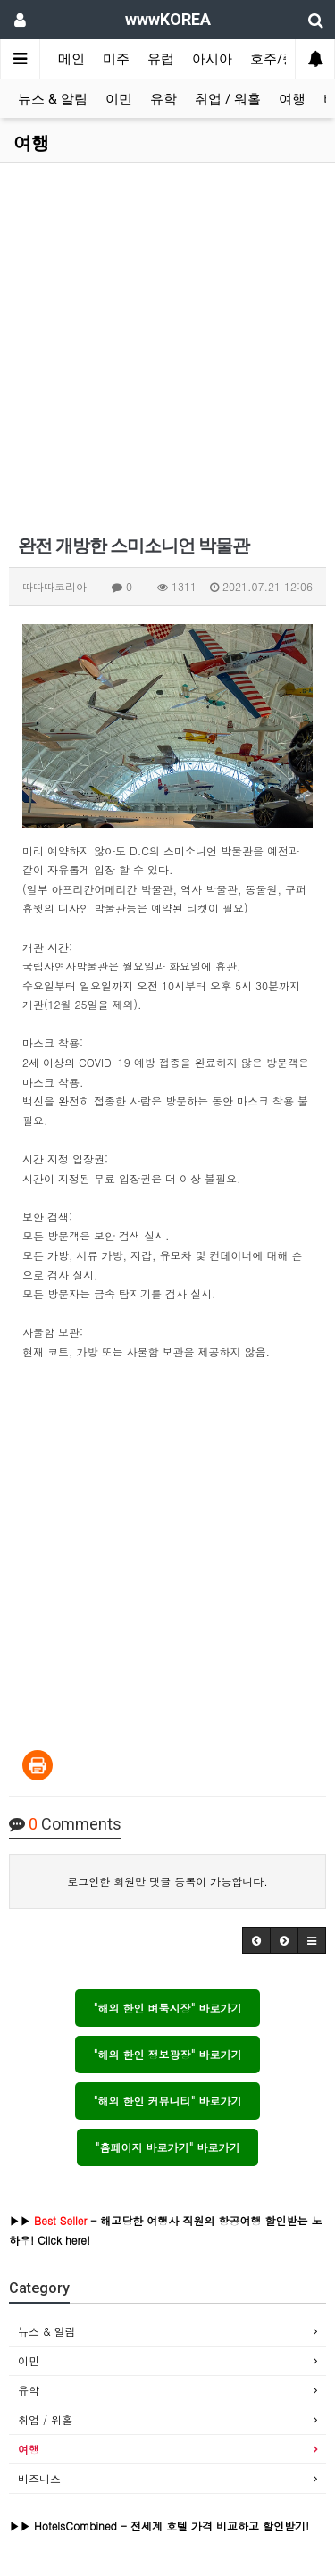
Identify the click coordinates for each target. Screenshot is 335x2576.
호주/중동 (279, 59)
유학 (163, 99)
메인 (71, 59)
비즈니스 (39, 2478)
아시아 (212, 59)
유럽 (160, 59)
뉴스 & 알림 (53, 99)
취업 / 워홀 (228, 99)
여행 (292, 99)
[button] (256, 1940)
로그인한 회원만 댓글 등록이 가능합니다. (167, 1880)
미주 (116, 59)
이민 (118, 99)
